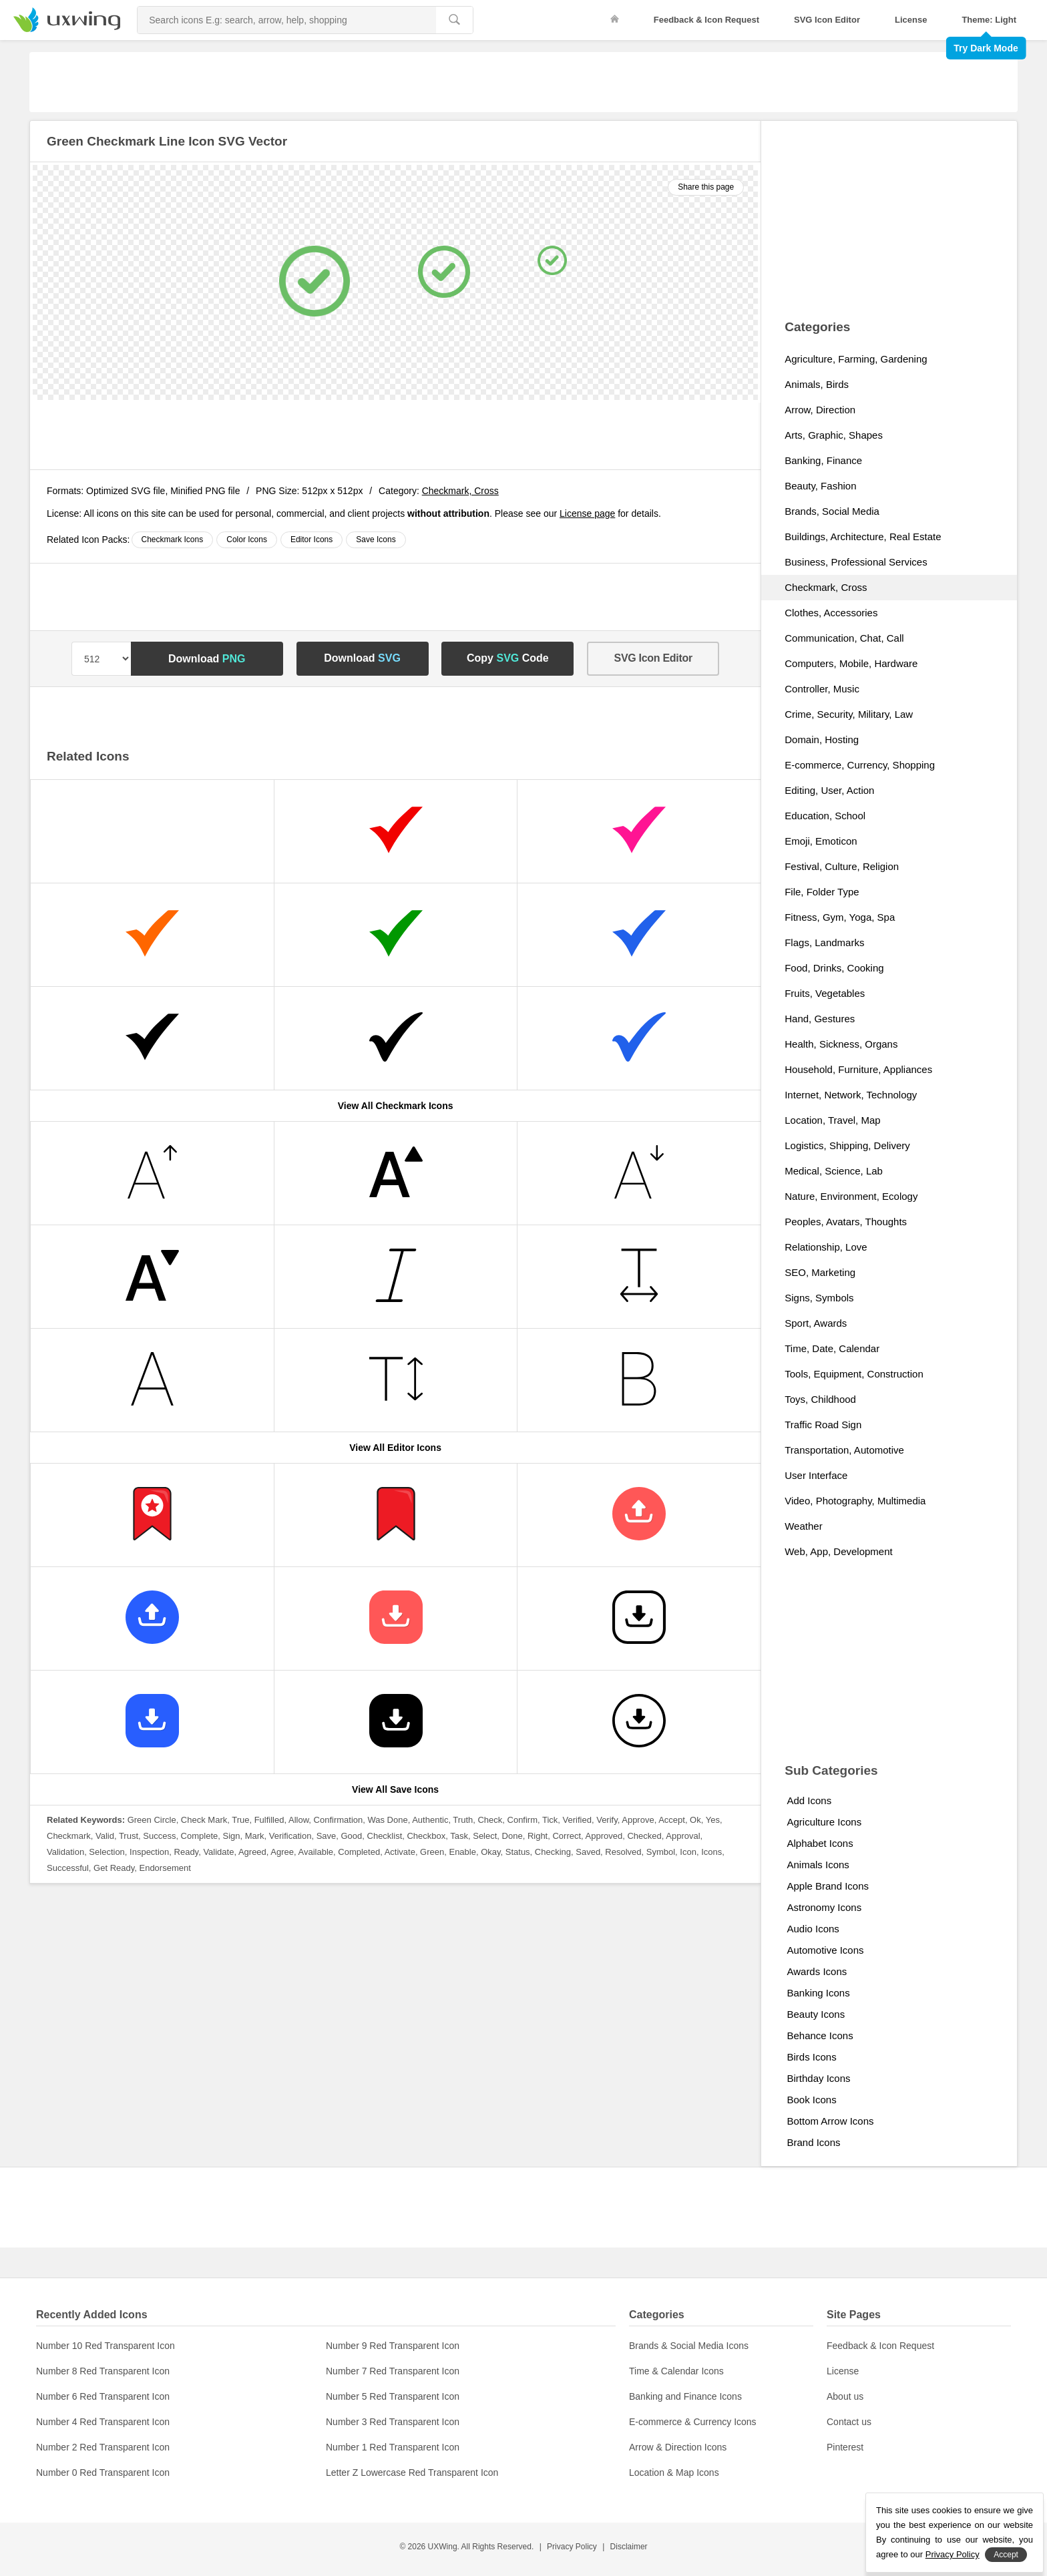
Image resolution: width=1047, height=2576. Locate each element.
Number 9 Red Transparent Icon (392, 2345)
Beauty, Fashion (820, 485)
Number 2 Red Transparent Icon (103, 2447)
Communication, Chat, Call (844, 638)
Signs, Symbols (819, 1297)
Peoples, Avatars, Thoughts (846, 1221)
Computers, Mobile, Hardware (851, 663)
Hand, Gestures (820, 1018)
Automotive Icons (825, 1950)
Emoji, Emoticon (821, 841)
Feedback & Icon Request (706, 20)
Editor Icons (311, 539)
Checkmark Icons (173, 539)
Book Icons (811, 2099)
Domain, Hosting (822, 739)
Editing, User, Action (829, 790)
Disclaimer (629, 2546)
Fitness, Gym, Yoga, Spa (840, 917)
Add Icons (809, 1800)
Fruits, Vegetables (825, 993)
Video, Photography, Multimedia (855, 1500)
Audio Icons (813, 1928)
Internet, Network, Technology (851, 1094)
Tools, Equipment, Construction (854, 1373)
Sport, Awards (816, 1323)
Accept (1006, 2554)
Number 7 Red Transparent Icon (392, 2371)
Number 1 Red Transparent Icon (392, 2447)
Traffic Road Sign (823, 1424)
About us (845, 2396)
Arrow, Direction (820, 409)
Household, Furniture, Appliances (858, 1069)
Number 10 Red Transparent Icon (105, 2345)
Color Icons (246, 539)
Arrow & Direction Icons (677, 2447)
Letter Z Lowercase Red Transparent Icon (412, 2472)
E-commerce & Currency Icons (693, 2421)
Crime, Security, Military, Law (849, 714)
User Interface (816, 1475)
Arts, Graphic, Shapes (834, 435)
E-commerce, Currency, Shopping (860, 765)
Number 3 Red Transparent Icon (392, 2421)
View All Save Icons (395, 1789)
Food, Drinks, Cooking (834, 968)
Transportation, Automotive (844, 1450)
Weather (803, 1526)
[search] (454, 20)
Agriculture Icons (824, 1822)
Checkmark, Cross (460, 490)
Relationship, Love (826, 1247)
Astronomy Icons (824, 1907)
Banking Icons (818, 1992)
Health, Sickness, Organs (841, 1044)
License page (587, 513)
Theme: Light (989, 20)
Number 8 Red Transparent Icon (103, 2371)
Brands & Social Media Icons (689, 2345)
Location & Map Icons (674, 2472)
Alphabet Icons (820, 1843)
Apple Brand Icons (828, 1886)
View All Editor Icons (395, 1447)
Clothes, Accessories (831, 612)
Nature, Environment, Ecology (851, 1196)
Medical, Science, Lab (834, 1170)
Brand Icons (813, 2142)
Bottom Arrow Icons (830, 2121)
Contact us (849, 2421)
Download (207, 658)
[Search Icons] (287, 20)
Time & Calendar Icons (676, 2371)
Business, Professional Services (856, 562)
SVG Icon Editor (827, 20)
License (911, 20)
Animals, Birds (817, 384)
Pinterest (845, 2447)
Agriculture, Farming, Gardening (856, 359)
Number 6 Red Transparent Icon (103, 2396)
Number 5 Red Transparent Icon (392, 2396)
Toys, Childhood (820, 1399)
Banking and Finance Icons (685, 2396)
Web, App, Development (838, 1551)
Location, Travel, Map (832, 1120)
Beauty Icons (816, 2014)
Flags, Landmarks (824, 942)
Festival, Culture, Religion (842, 866)
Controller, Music (822, 688)
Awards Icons (817, 1971)
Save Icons (375, 539)
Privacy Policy (572, 2546)
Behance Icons (820, 2035)
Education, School (825, 815)
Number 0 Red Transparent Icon (103, 2472)
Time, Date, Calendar (832, 1348)
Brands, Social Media (832, 511)
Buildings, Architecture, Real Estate (863, 536)
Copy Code (508, 658)
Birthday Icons (818, 2078)
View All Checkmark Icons (395, 1105)
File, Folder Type (822, 891)
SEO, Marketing (820, 1272)
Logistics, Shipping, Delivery (847, 1145)
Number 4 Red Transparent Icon (103, 2421)
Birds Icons (811, 2057)
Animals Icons (818, 1864)
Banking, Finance (823, 460)
